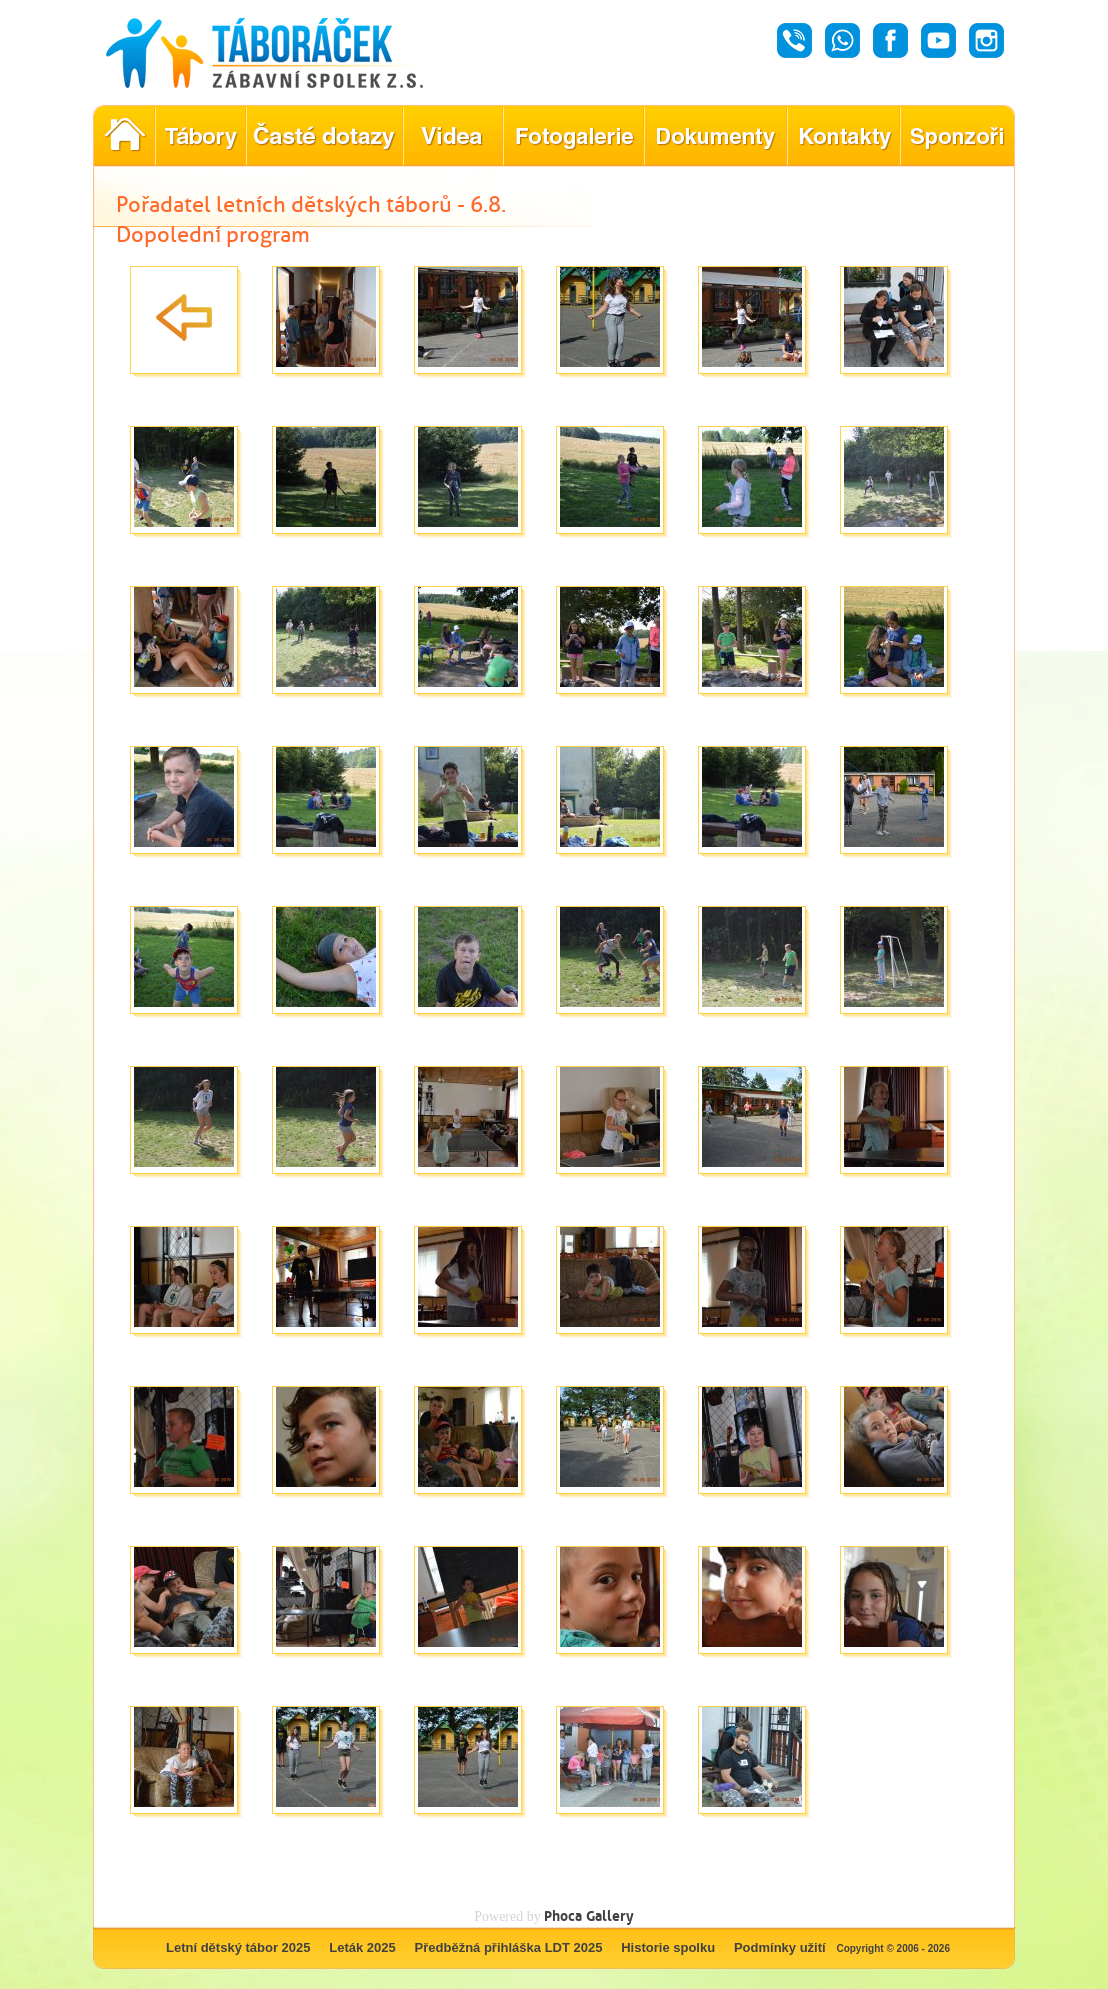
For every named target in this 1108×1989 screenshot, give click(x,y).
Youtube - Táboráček (938, 40)
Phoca (563, 1915)
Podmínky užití (780, 1947)
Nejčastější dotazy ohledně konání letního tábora (324, 136)
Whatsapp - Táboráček (842, 40)
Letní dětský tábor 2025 (238, 1947)
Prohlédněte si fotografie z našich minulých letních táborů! (573, 136)
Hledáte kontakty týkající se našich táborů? (843, 136)
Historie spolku (668, 1947)
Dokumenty (715, 136)
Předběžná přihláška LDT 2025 (509, 1947)
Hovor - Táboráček (794, 40)
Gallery (610, 1915)
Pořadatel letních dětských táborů (124, 136)
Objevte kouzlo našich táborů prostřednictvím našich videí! (453, 136)
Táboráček (287, 53)
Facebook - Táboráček (890, 40)
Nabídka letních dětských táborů (200, 136)
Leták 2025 (362, 1947)
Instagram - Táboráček (986, 40)
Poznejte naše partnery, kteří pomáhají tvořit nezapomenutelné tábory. (957, 136)
